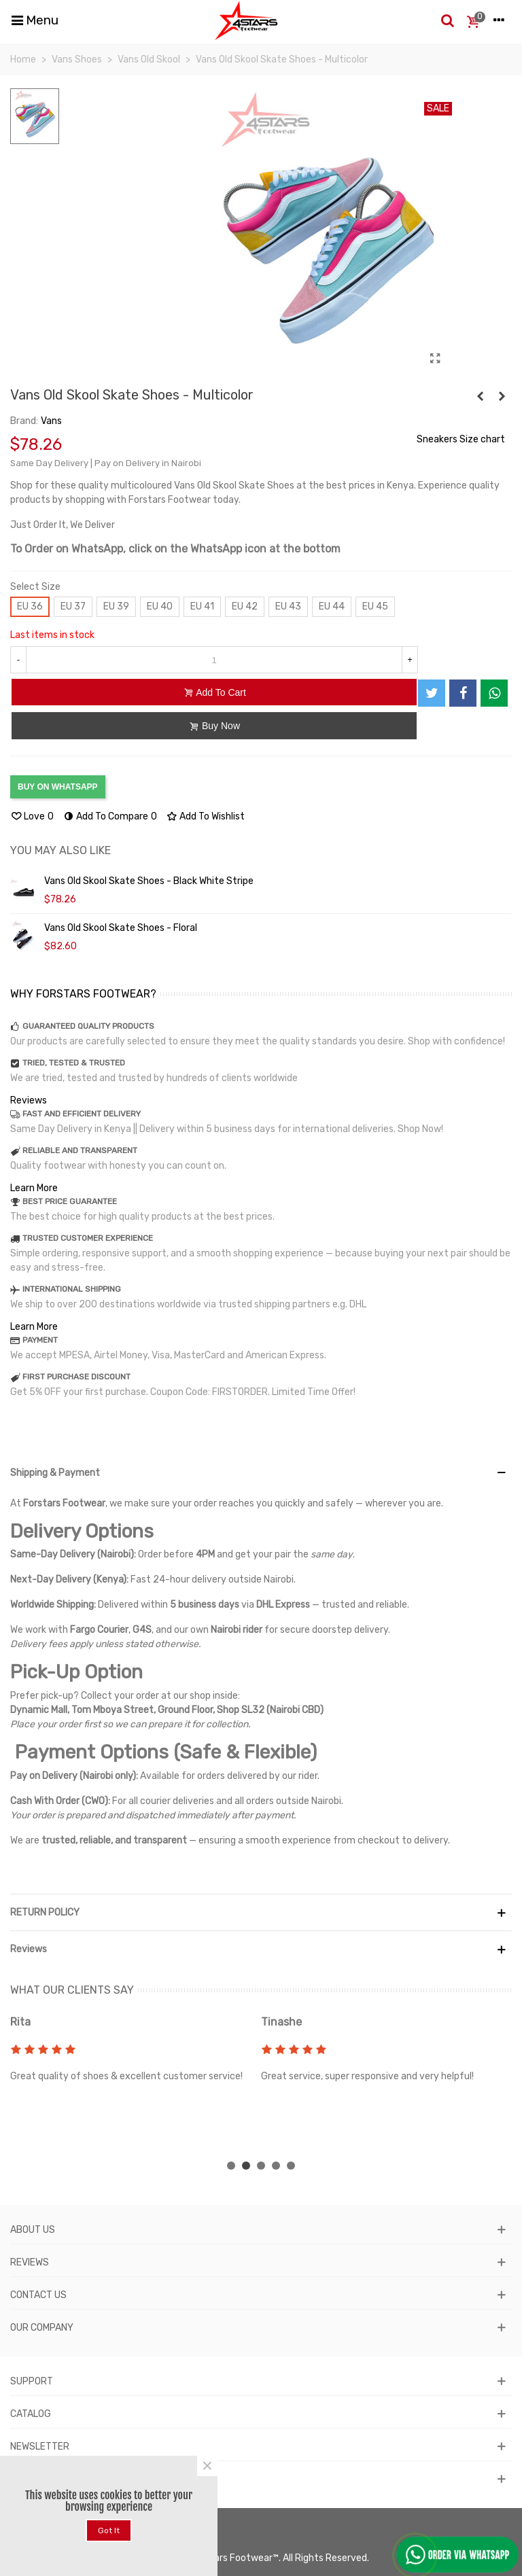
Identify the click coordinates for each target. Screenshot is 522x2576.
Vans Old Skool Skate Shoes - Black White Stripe (149, 881)
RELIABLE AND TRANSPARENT (79, 1150)
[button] (231, 2166)
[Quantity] (214, 659)
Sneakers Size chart (461, 439)
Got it (109, 2530)
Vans (51, 421)
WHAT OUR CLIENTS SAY (72, 1989)
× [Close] (207, 2466)
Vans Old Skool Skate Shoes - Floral (120, 928)
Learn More (34, 1188)
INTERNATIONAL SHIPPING (71, 1289)
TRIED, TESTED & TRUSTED (73, 1063)
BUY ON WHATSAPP (58, 787)
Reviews (28, 1100)
